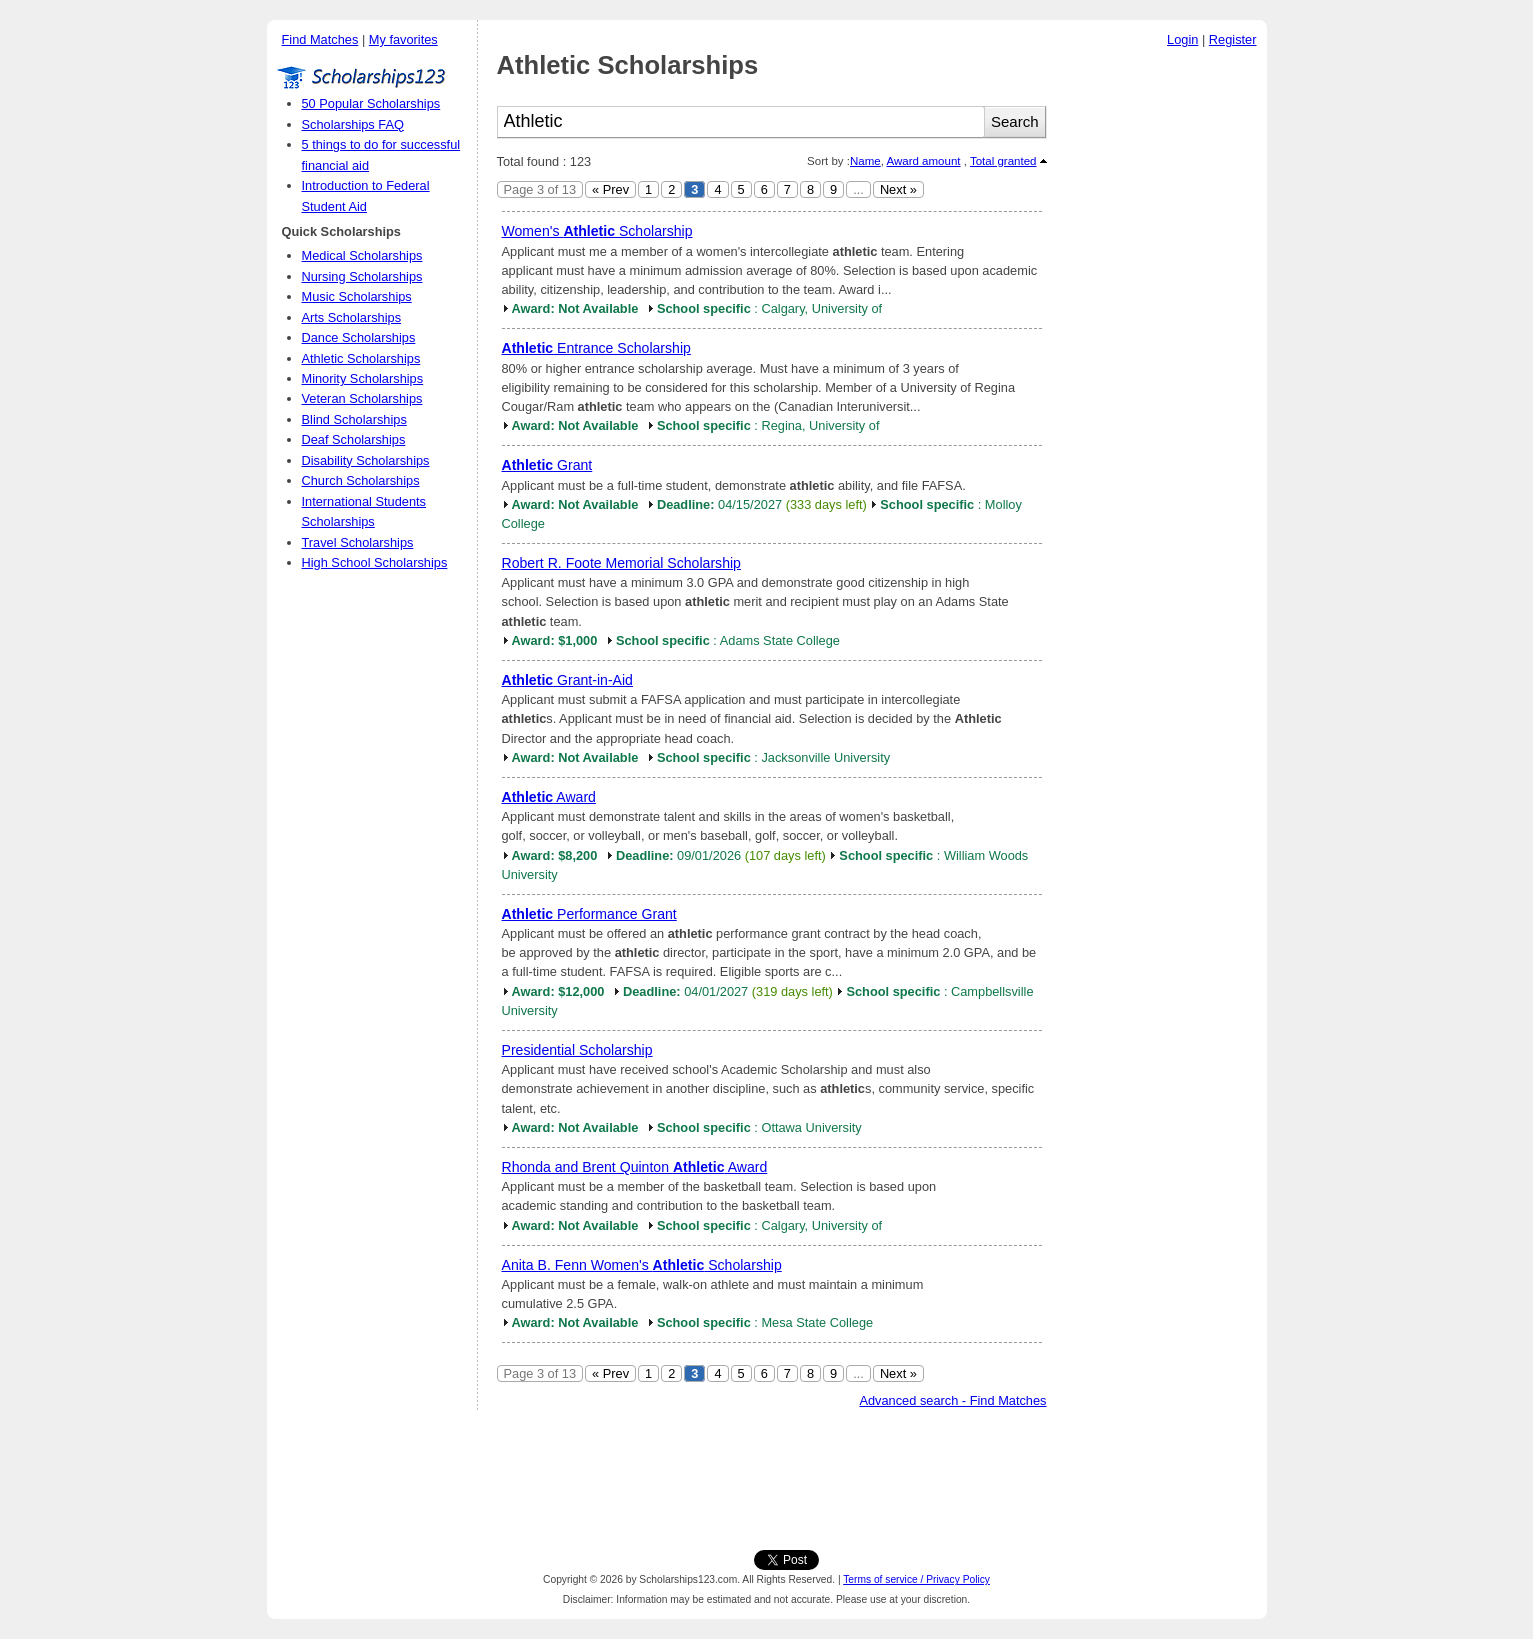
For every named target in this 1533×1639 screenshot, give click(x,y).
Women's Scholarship (597, 231)
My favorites (403, 39)
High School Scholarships (375, 562)
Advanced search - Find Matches (952, 1400)
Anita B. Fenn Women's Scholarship (642, 1265)
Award (549, 797)
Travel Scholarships (358, 542)
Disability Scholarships (366, 460)
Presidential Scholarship (577, 1050)
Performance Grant (589, 914)
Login (1182, 39)
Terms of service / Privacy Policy (916, 1579)
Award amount (923, 161)
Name (865, 161)
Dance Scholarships (359, 337)
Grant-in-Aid (567, 680)
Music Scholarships (357, 296)
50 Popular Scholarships (371, 103)
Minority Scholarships (363, 378)
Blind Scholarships (354, 419)
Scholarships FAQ (353, 124)
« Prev (610, 189)
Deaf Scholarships (354, 439)
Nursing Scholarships (362, 276)
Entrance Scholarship (596, 348)
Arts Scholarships (352, 317)
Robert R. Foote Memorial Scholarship (621, 563)
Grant (547, 465)
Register (1233, 39)
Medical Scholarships (362, 255)
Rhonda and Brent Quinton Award (635, 1167)
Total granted (1003, 161)
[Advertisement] (1162, 359)
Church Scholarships (361, 480)
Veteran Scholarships (362, 398)
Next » (898, 189)
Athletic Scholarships (361, 358)
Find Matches (320, 39)
